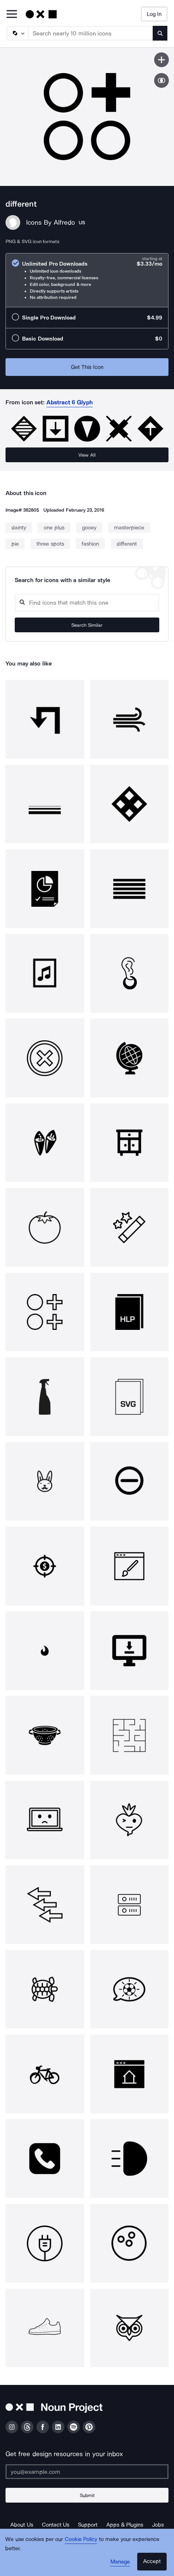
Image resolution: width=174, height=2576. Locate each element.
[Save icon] (161, 59)
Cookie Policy (81, 2539)
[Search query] (87, 603)
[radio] (87, 280)
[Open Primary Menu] (12, 15)
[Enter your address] (87, 2471)
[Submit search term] (160, 33)
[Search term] (91, 33)
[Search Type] (17, 33)
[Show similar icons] (161, 80)
